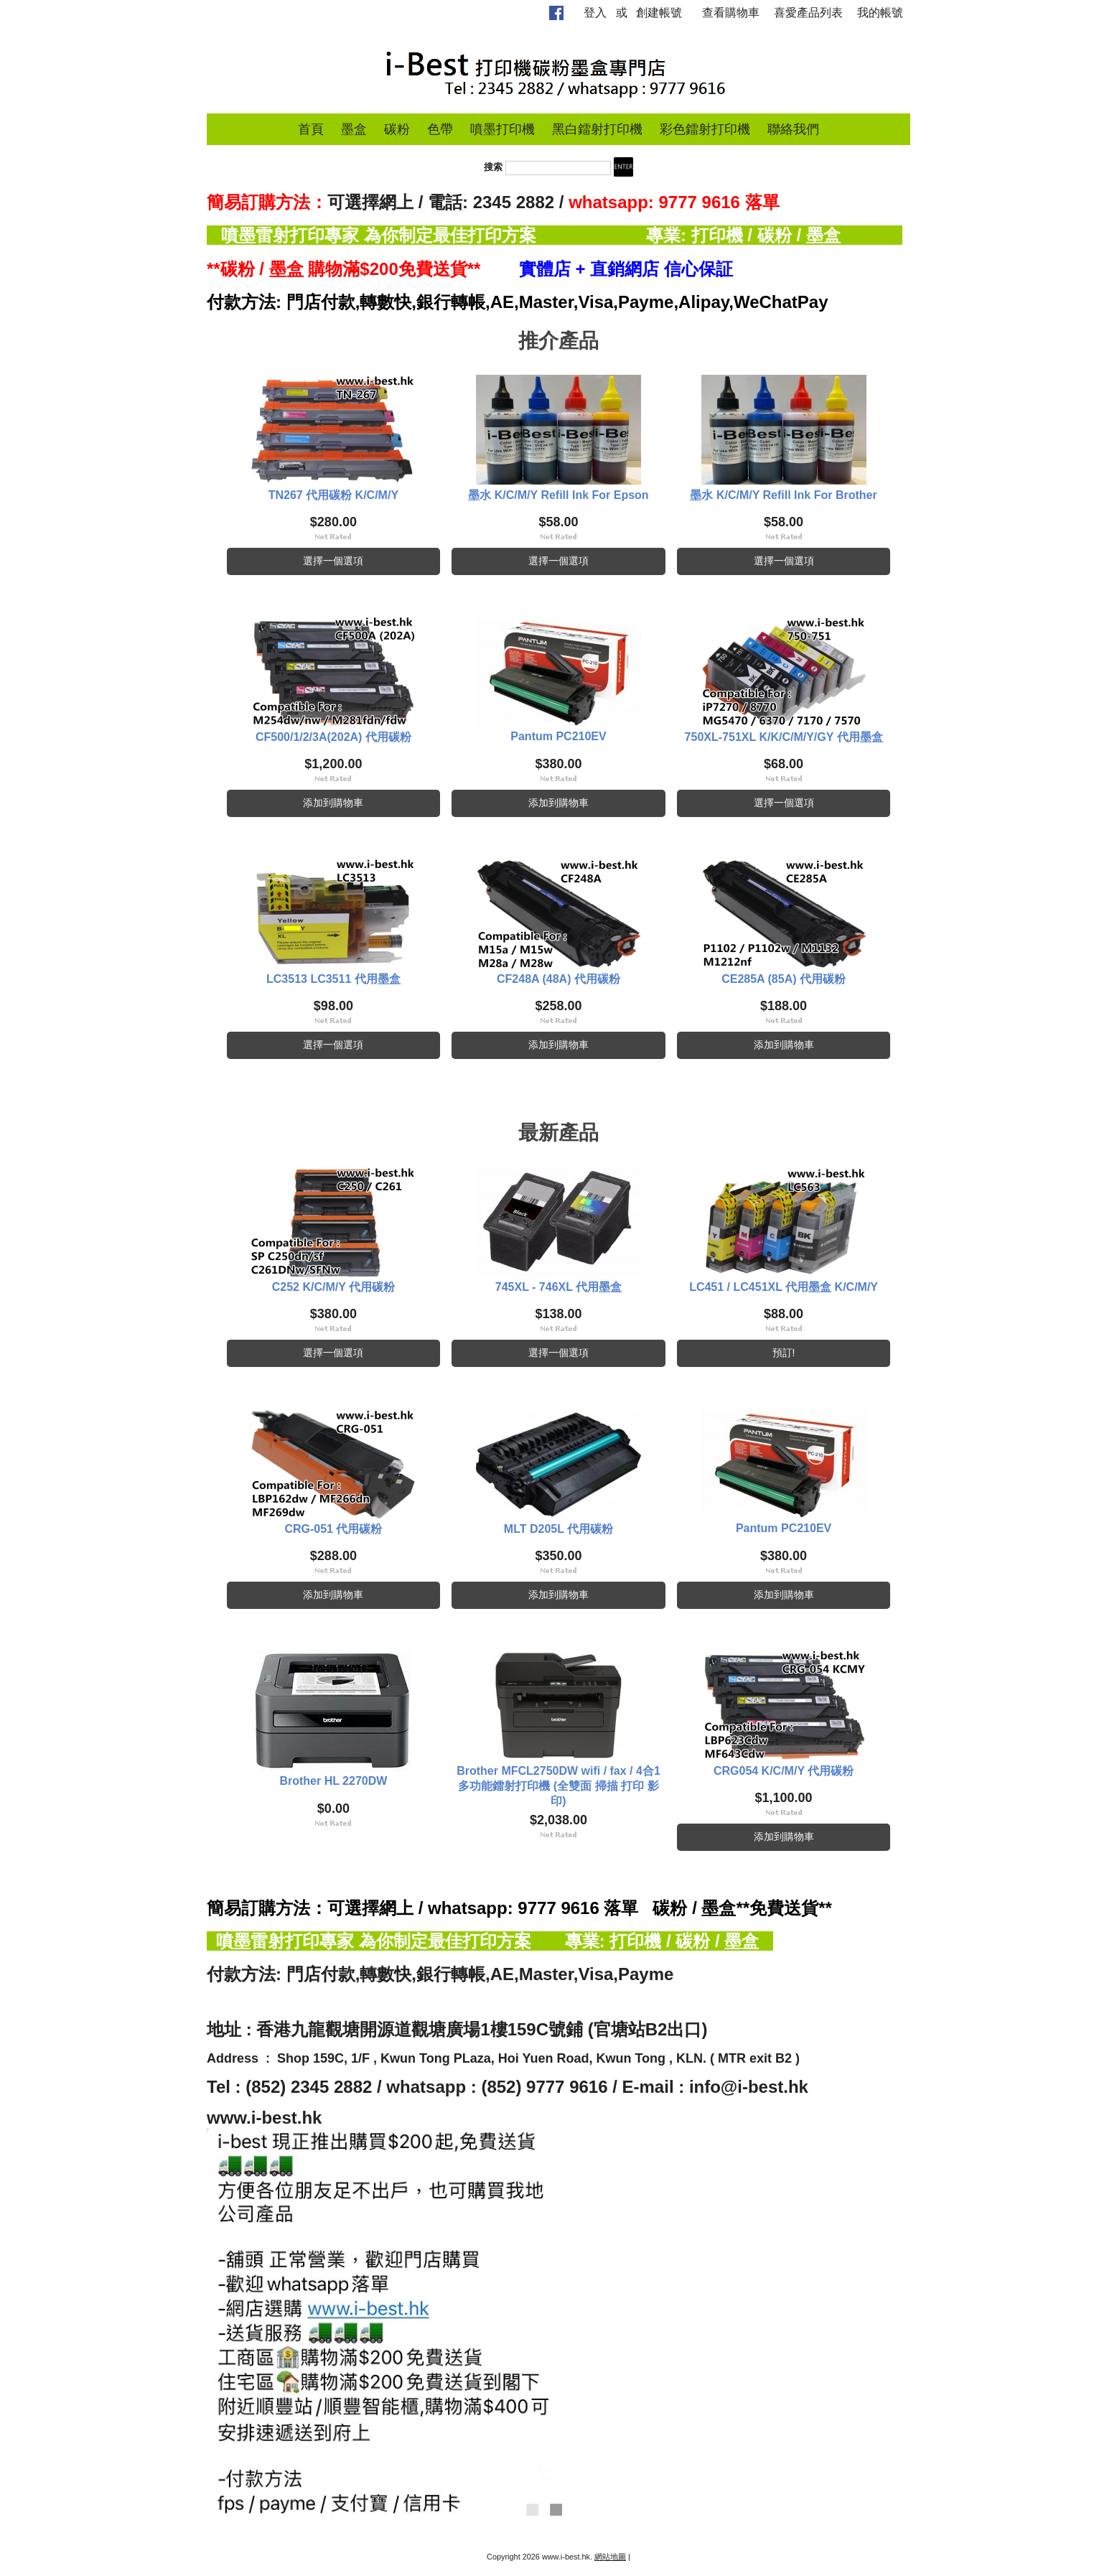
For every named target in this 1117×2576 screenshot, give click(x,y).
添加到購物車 (333, 802)
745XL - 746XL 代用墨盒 (558, 1287)
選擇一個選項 (333, 560)
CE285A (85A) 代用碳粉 (783, 979)
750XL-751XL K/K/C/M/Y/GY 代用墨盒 (784, 737)
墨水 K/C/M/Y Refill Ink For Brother (783, 495)
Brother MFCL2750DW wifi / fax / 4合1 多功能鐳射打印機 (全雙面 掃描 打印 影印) (558, 1786)
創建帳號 (659, 12)
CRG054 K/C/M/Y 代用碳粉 (784, 1771)
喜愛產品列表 (808, 12)
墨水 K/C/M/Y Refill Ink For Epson (558, 495)
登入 (595, 12)
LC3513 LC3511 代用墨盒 (333, 979)
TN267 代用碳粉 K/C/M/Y (333, 495)
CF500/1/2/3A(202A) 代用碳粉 (333, 737)
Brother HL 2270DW (333, 1781)
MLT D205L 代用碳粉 (558, 1529)
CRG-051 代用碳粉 (333, 1529)
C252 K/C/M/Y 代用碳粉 (333, 1287)
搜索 (493, 167)
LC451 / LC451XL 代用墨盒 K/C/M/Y (783, 1287)
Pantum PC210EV (558, 736)
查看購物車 (731, 12)
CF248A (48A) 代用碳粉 (558, 979)
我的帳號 (880, 12)
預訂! (783, 1352)
